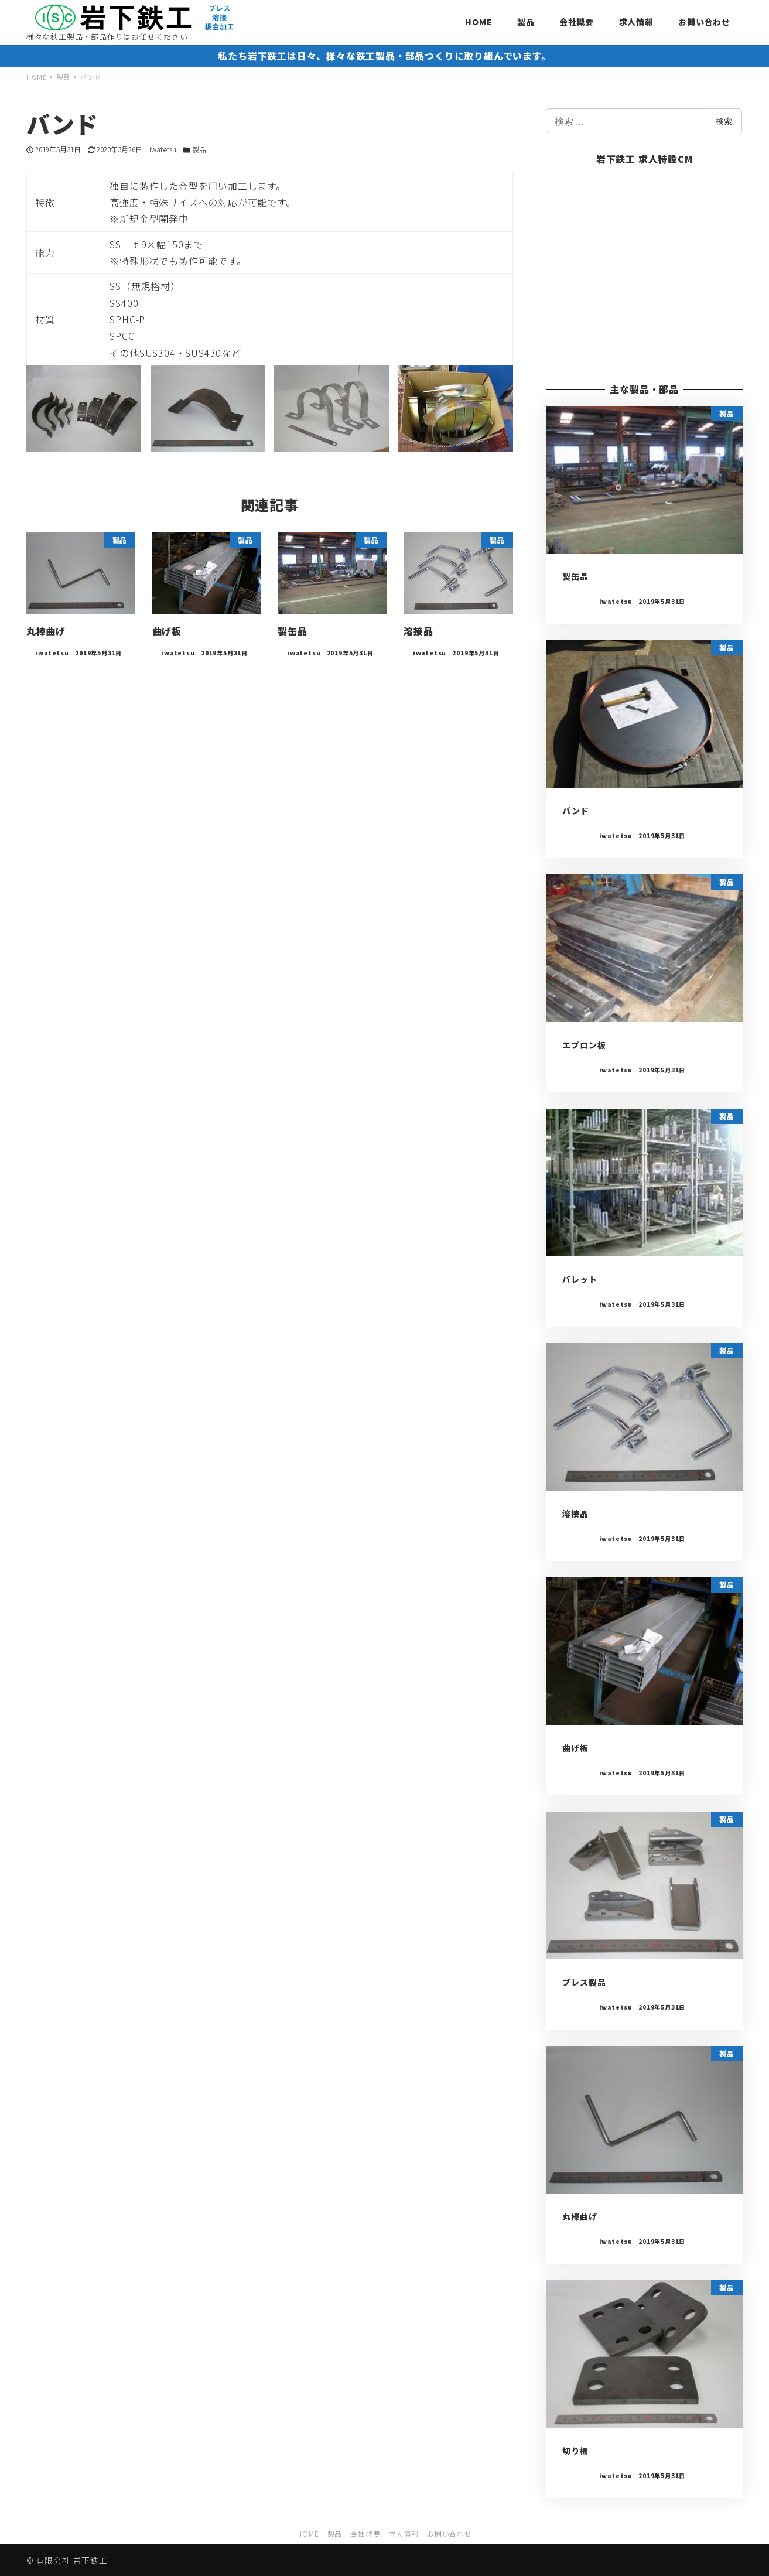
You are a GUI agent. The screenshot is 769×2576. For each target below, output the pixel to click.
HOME (308, 2534)
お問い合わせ (449, 2534)
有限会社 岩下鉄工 (71, 2560)
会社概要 (365, 2534)
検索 (724, 121)
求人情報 (404, 2534)
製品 (199, 149)
